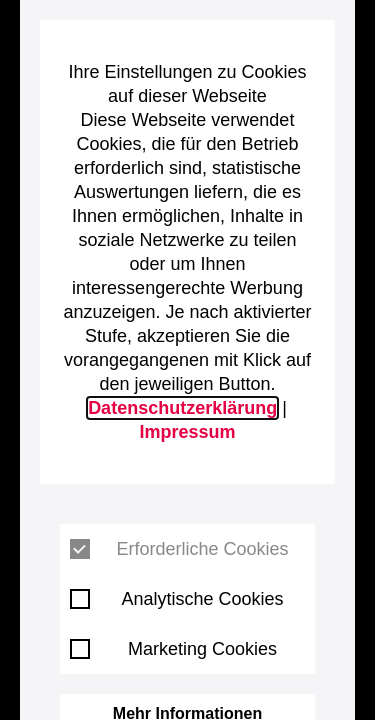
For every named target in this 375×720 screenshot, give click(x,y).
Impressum (187, 432)
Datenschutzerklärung (182, 408)
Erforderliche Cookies (179, 549)
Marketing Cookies (173, 649)
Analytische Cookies (177, 599)
